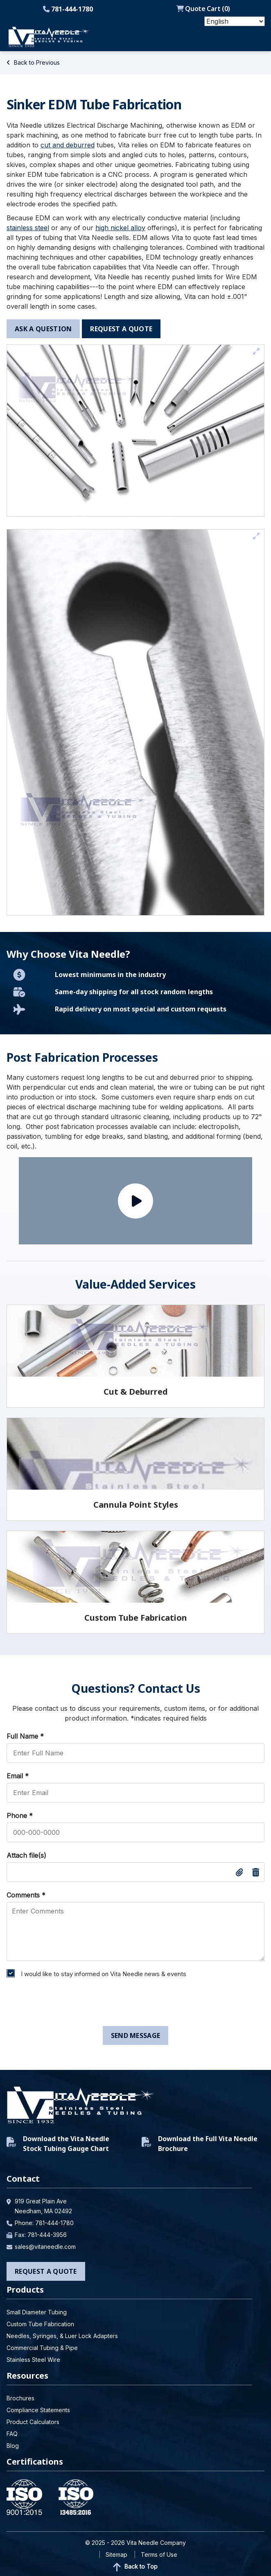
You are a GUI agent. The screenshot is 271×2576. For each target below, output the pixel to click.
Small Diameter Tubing (37, 2312)
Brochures (20, 2398)
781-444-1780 (68, 9)
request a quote (121, 328)
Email (18, 1776)
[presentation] (64, 2004)
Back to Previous (33, 62)
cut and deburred (68, 145)
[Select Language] (234, 21)
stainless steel (28, 228)
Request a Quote (46, 2271)
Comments (26, 1895)
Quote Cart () (203, 8)
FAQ (12, 2433)
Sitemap (116, 2554)
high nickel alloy (120, 228)
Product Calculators (33, 2421)
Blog (13, 2445)
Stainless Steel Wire (33, 2359)
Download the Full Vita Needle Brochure (199, 2143)
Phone (20, 1816)
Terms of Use (159, 2554)
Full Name (25, 1736)
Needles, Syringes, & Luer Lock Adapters (62, 2335)
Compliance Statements (38, 2409)
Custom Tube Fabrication (40, 2323)
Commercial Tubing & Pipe (42, 2347)
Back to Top (135, 2567)
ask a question (43, 328)
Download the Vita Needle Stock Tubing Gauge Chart (58, 2143)
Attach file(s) (26, 1855)
